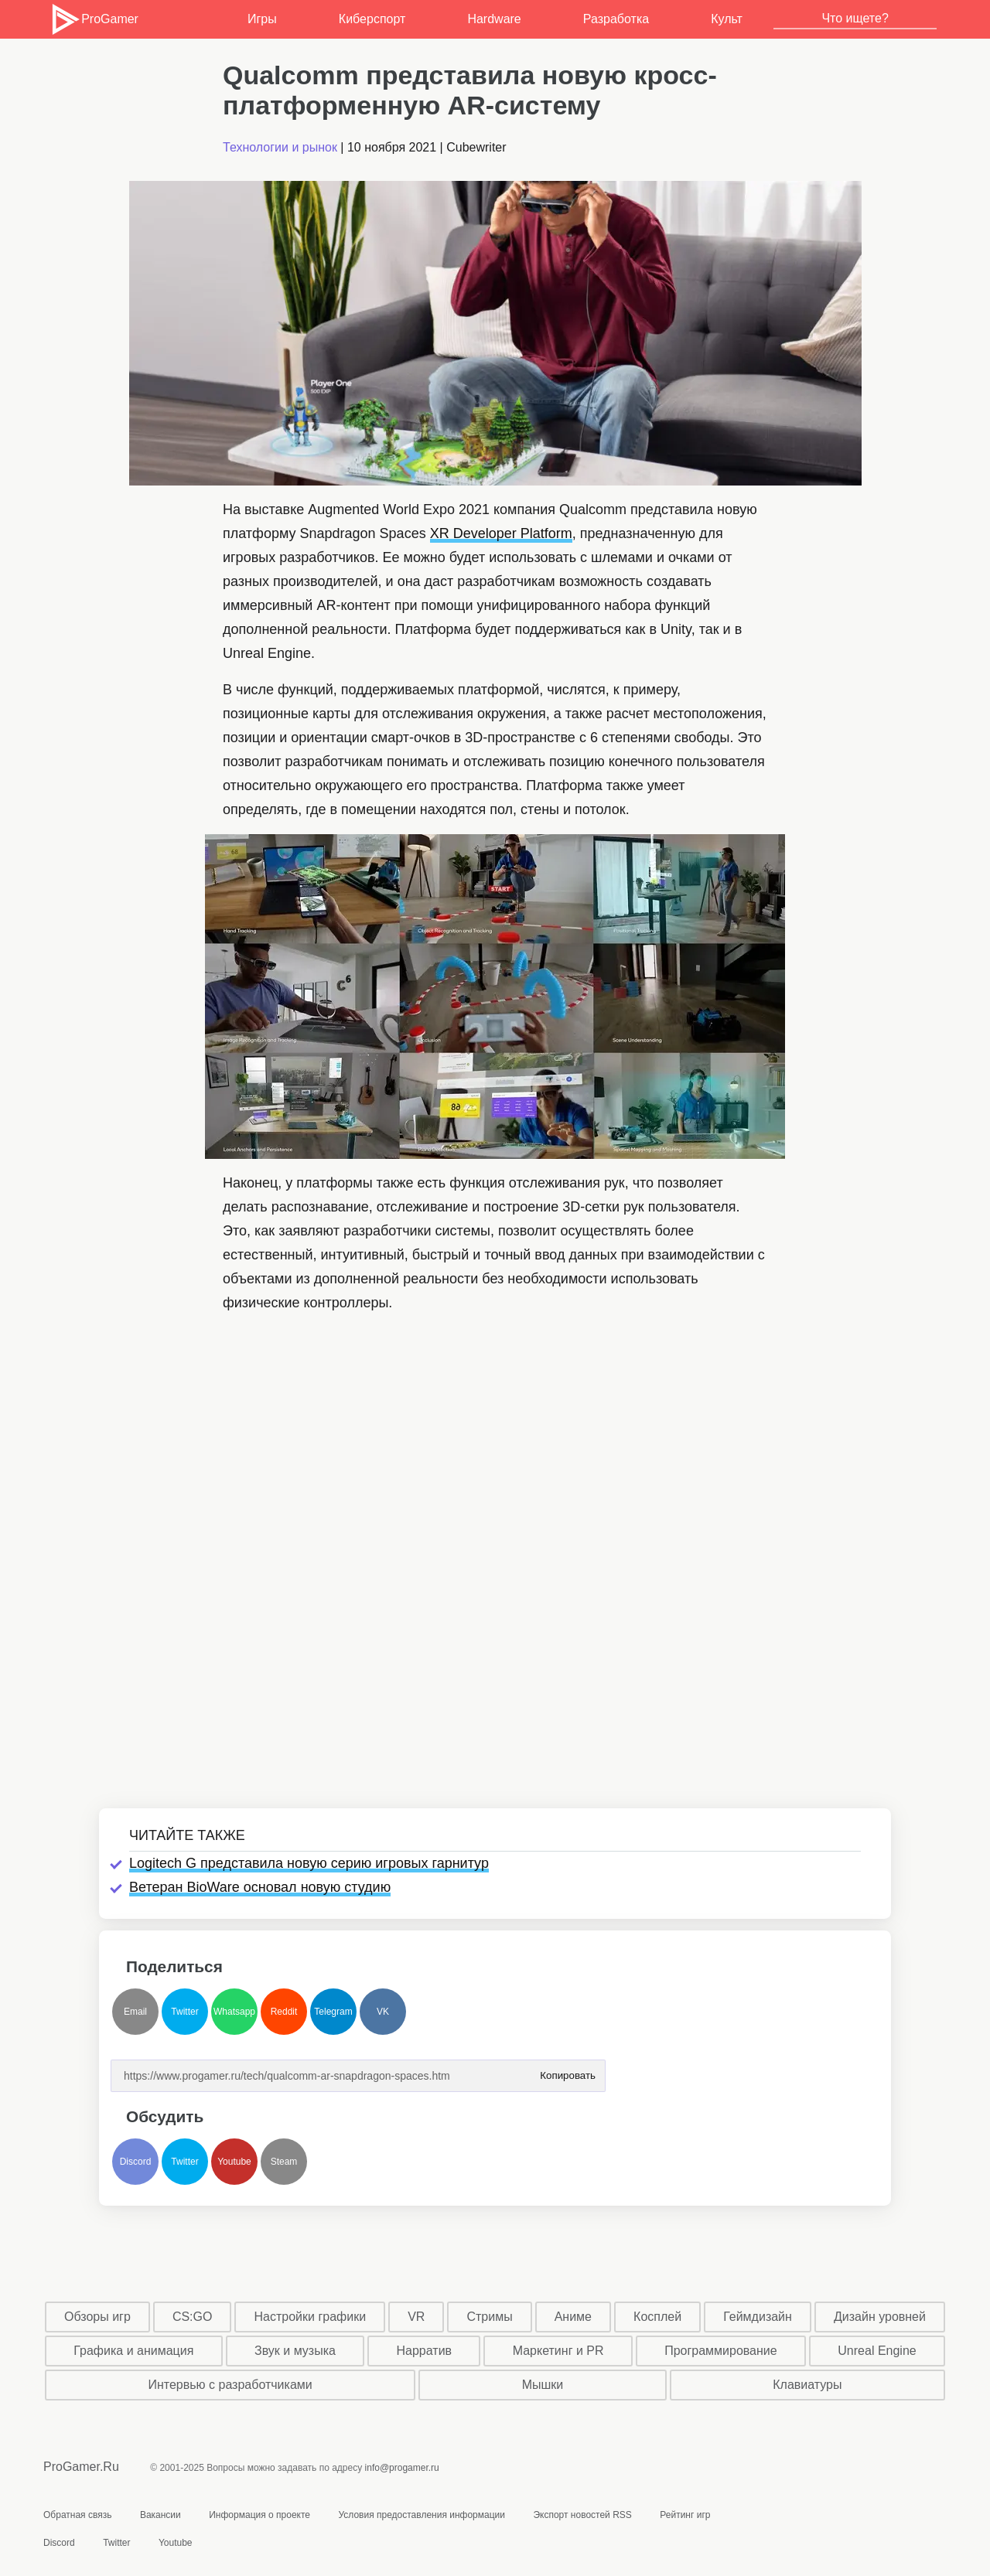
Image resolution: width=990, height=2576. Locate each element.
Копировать (568, 2070)
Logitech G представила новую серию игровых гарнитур (309, 1863)
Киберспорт (372, 19)
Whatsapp (234, 2011)
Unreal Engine (877, 2350)
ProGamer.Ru (81, 2466)
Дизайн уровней (880, 2316)
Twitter (184, 2011)
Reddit (284, 2011)
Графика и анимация (133, 2350)
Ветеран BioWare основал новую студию (260, 1887)
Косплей (657, 2316)
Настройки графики (310, 2316)
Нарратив (424, 2350)
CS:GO (192, 2316)
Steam (284, 2161)
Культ (726, 19)
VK (383, 2011)
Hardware (494, 19)
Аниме (573, 2316)
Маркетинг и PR (558, 2350)
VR (416, 2316)
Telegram (333, 2011)
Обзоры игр (97, 2316)
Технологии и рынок (280, 147)
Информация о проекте (259, 2515)
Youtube (234, 2161)
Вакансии (160, 2515)
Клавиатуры (807, 2384)
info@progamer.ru (402, 2467)
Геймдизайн (757, 2316)
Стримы (489, 2316)
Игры (262, 19)
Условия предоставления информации (421, 2515)
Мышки (543, 2384)
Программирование (720, 2350)
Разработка (616, 19)
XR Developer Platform (501, 533)
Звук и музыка (295, 2350)
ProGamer (94, 19)
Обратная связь (77, 2515)
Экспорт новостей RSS (582, 2515)
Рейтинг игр (685, 2515)
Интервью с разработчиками (230, 2384)
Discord (136, 2161)
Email (135, 2011)
